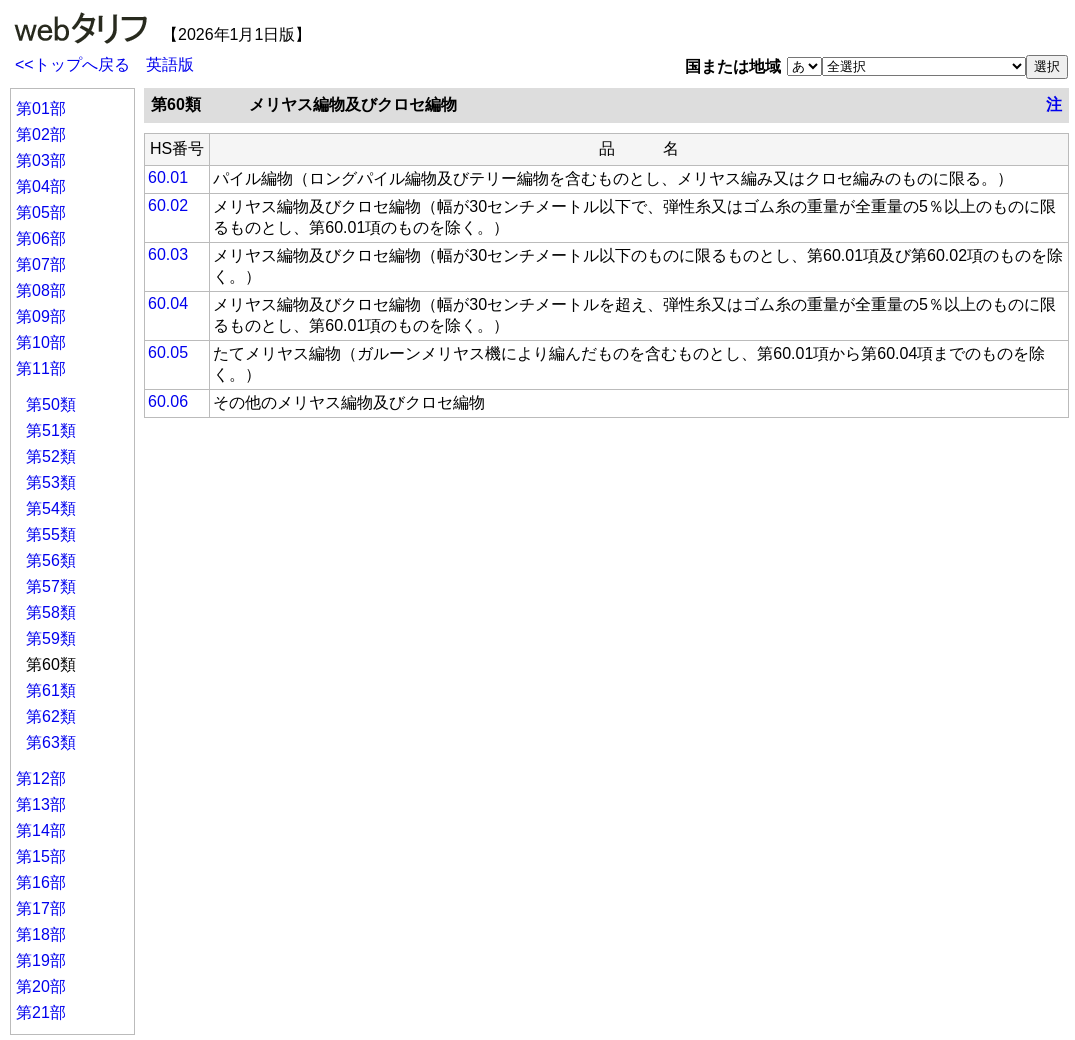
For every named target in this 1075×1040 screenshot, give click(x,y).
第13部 (41, 804)
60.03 (168, 254)
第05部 (41, 212)
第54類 (51, 508)
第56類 (51, 560)
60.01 (168, 177)
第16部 (41, 882)
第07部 (41, 264)
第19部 (41, 960)
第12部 (41, 778)
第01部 (41, 108)
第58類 (51, 612)
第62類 (51, 716)
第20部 (41, 986)
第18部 (41, 934)
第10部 (41, 342)
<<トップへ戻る (72, 64)
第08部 (41, 290)
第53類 (51, 482)
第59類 (51, 638)
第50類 (51, 404)
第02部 (41, 134)
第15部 (41, 856)
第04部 (41, 186)
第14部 (41, 830)
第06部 (41, 238)
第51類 (51, 430)
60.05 (168, 352)
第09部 (41, 316)
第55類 (51, 534)
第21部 (41, 1012)
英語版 (170, 64)
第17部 (41, 908)
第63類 (51, 742)
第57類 (51, 586)
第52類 (51, 456)
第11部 (41, 368)
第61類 (51, 690)
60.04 (168, 303)
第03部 (41, 160)
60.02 (168, 205)
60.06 (168, 401)
